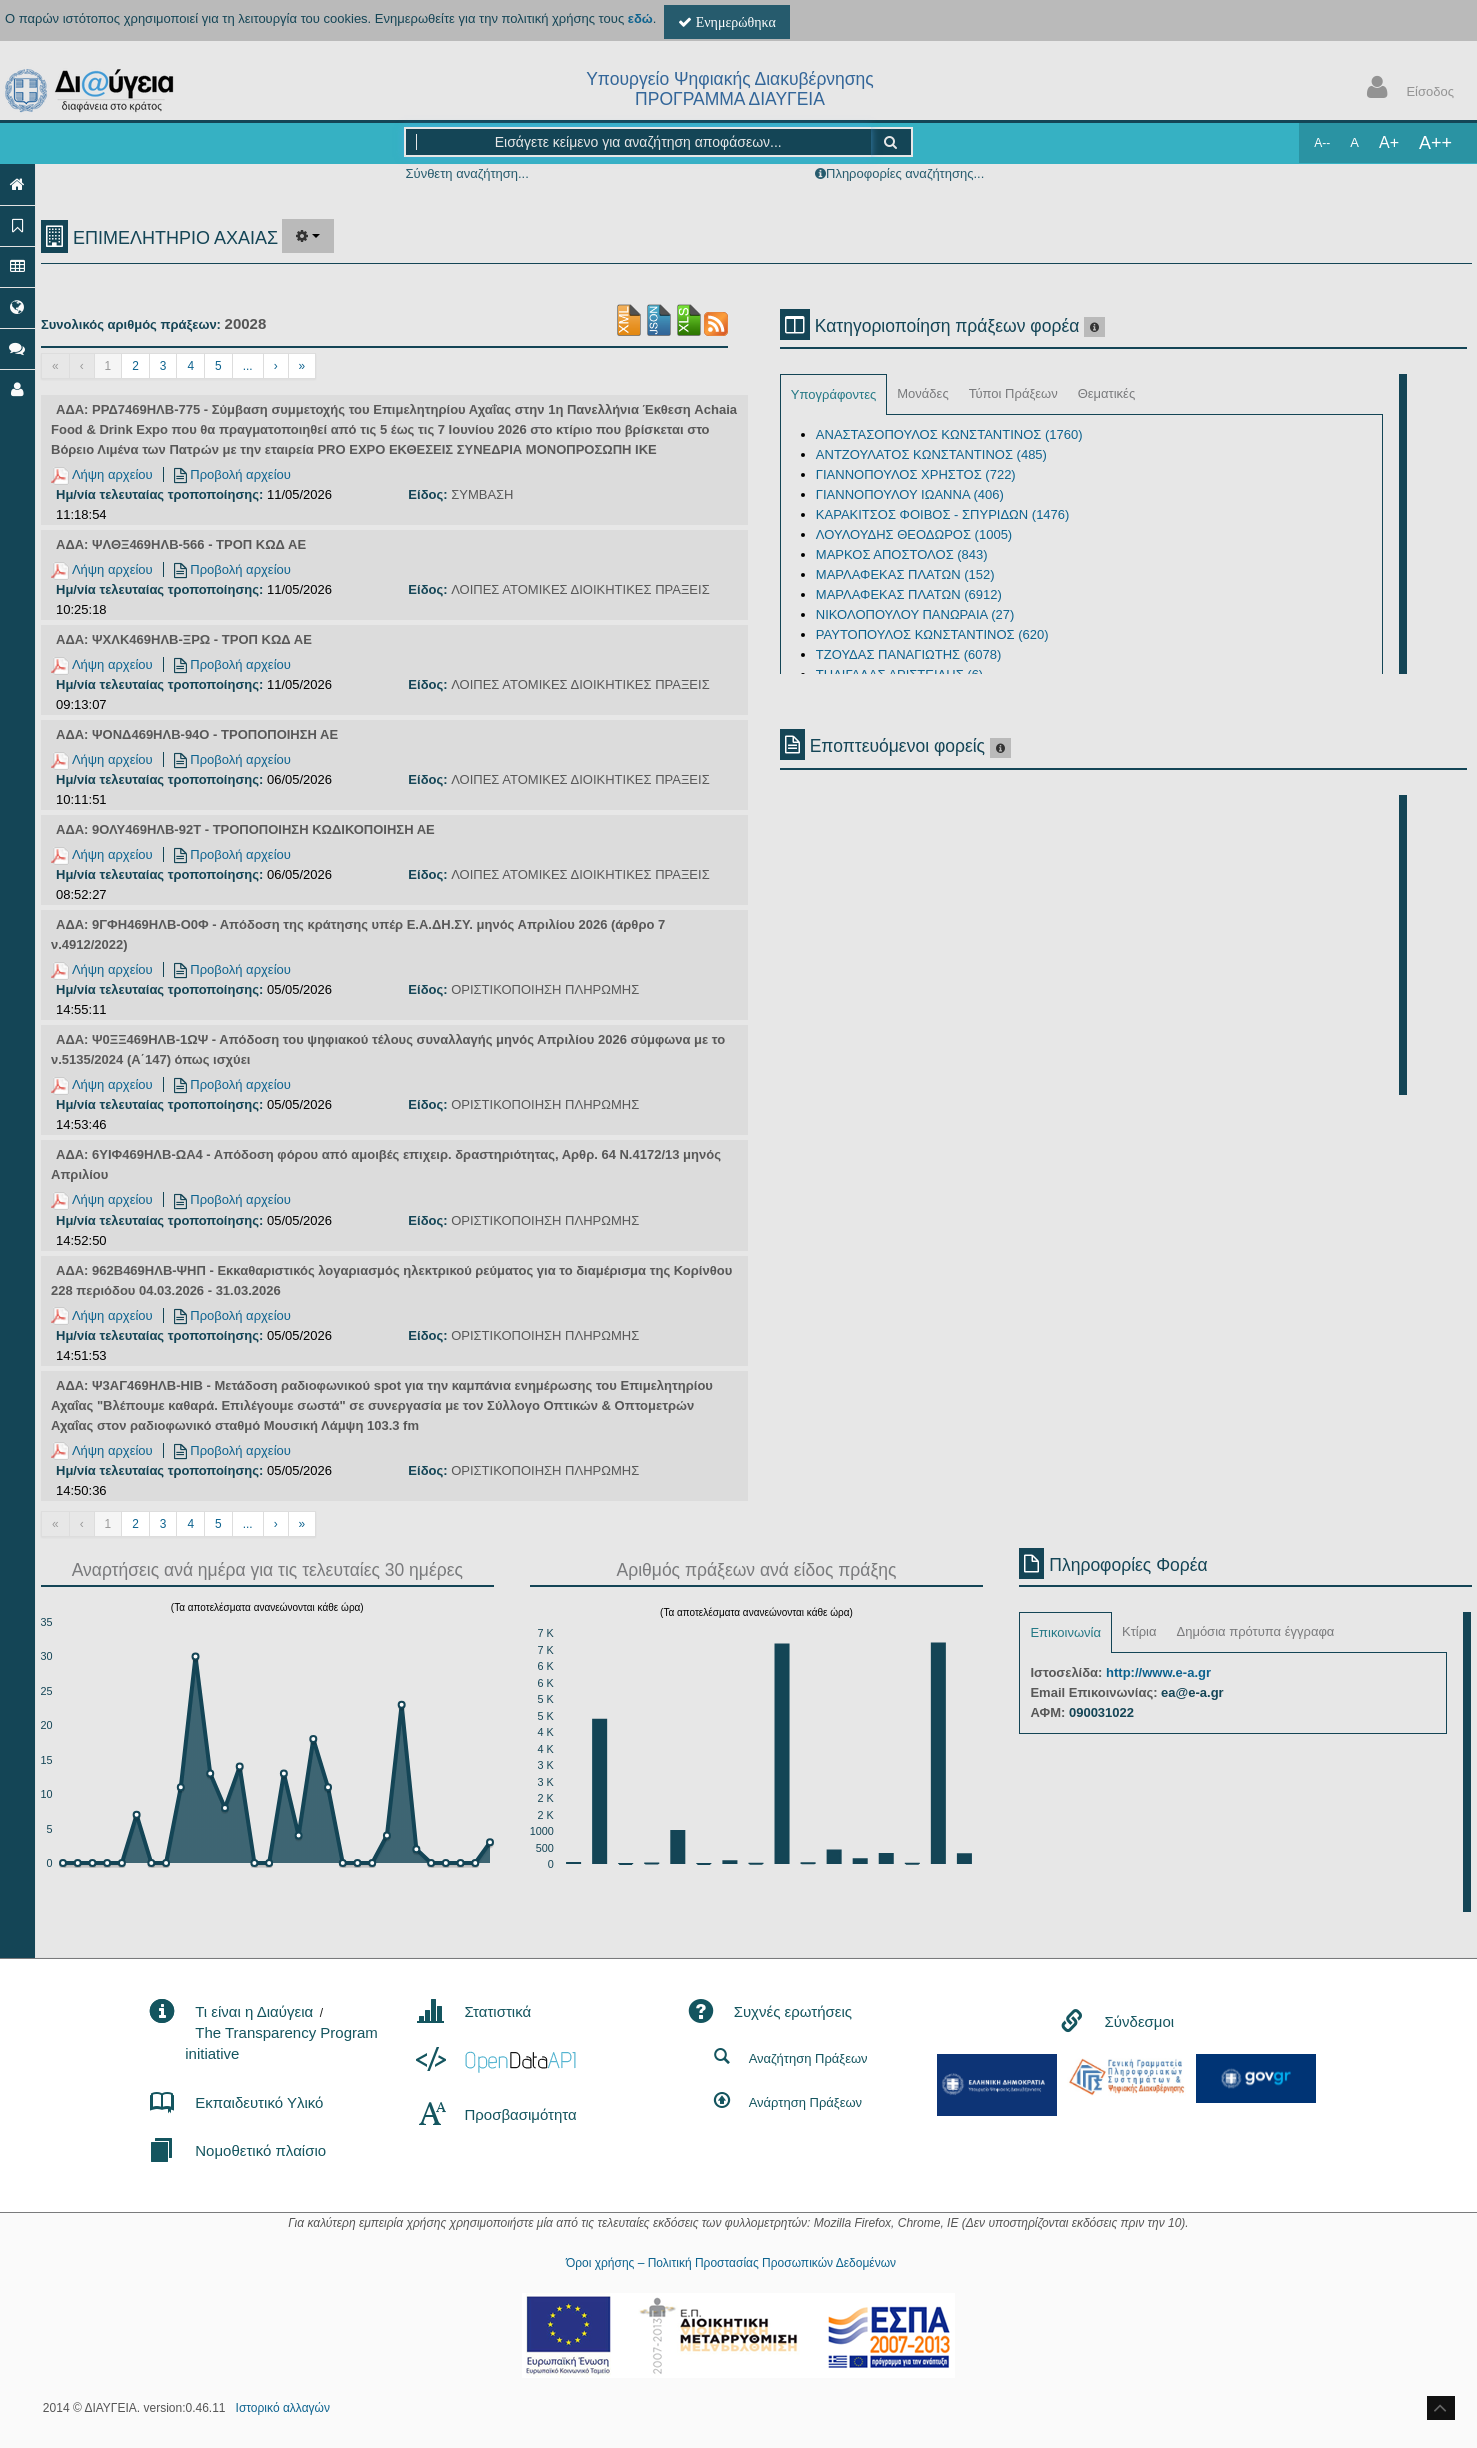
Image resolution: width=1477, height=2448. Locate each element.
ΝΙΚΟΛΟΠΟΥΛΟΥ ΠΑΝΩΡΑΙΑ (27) (915, 614)
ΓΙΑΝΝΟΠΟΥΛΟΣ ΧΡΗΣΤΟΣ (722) (916, 474)
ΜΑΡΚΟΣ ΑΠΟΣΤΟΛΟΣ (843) (902, 554)
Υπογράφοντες (833, 394)
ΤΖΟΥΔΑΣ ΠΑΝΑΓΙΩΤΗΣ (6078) (908, 654)
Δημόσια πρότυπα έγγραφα (1255, 1631)
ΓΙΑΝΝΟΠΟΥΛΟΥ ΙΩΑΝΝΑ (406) (910, 494)
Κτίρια (1139, 1631)
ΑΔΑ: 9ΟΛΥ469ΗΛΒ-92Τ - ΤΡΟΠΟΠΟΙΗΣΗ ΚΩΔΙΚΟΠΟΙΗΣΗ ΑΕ (245, 829)
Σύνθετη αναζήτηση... (466, 173)
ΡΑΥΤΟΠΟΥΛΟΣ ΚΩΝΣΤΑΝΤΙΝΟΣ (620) (932, 634)
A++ (1435, 143)
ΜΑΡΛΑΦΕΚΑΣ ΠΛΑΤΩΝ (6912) (909, 594)
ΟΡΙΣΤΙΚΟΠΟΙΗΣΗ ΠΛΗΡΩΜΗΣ (545, 989)
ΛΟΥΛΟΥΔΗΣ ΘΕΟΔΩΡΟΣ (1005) (914, 534)
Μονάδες (922, 393)
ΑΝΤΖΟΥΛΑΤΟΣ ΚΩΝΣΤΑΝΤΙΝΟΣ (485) (931, 454)
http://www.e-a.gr (1158, 1672)
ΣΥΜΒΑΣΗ (482, 494)
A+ (1389, 142)
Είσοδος (1406, 89)
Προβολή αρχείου (232, 474)
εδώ (640, 18)
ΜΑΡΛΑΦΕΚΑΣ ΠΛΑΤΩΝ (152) (905, 574)
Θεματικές (1107, 393)
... (248, 366)
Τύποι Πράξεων (1013, 393)
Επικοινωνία (1065, 1632)
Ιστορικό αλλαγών (283, 2408)
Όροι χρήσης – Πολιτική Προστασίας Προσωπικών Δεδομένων (731, 2263)
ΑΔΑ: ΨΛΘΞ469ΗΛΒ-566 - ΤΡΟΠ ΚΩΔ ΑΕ (181, 544)
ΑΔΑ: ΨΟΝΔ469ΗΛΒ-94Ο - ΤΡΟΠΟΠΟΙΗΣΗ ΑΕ (197, 734)
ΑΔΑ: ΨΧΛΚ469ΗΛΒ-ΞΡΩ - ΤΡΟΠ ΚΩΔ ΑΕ (184, 639)
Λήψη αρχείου (102, 474)
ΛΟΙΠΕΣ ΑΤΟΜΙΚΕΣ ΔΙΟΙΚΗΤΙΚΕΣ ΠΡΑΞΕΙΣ (580, 589)
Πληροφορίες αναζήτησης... (905, 173)
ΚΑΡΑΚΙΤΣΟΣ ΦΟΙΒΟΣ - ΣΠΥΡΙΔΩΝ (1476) (943, 514)
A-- (1322, 143)
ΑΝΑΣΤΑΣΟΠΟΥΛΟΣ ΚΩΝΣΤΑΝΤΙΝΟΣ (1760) (949, 434)
